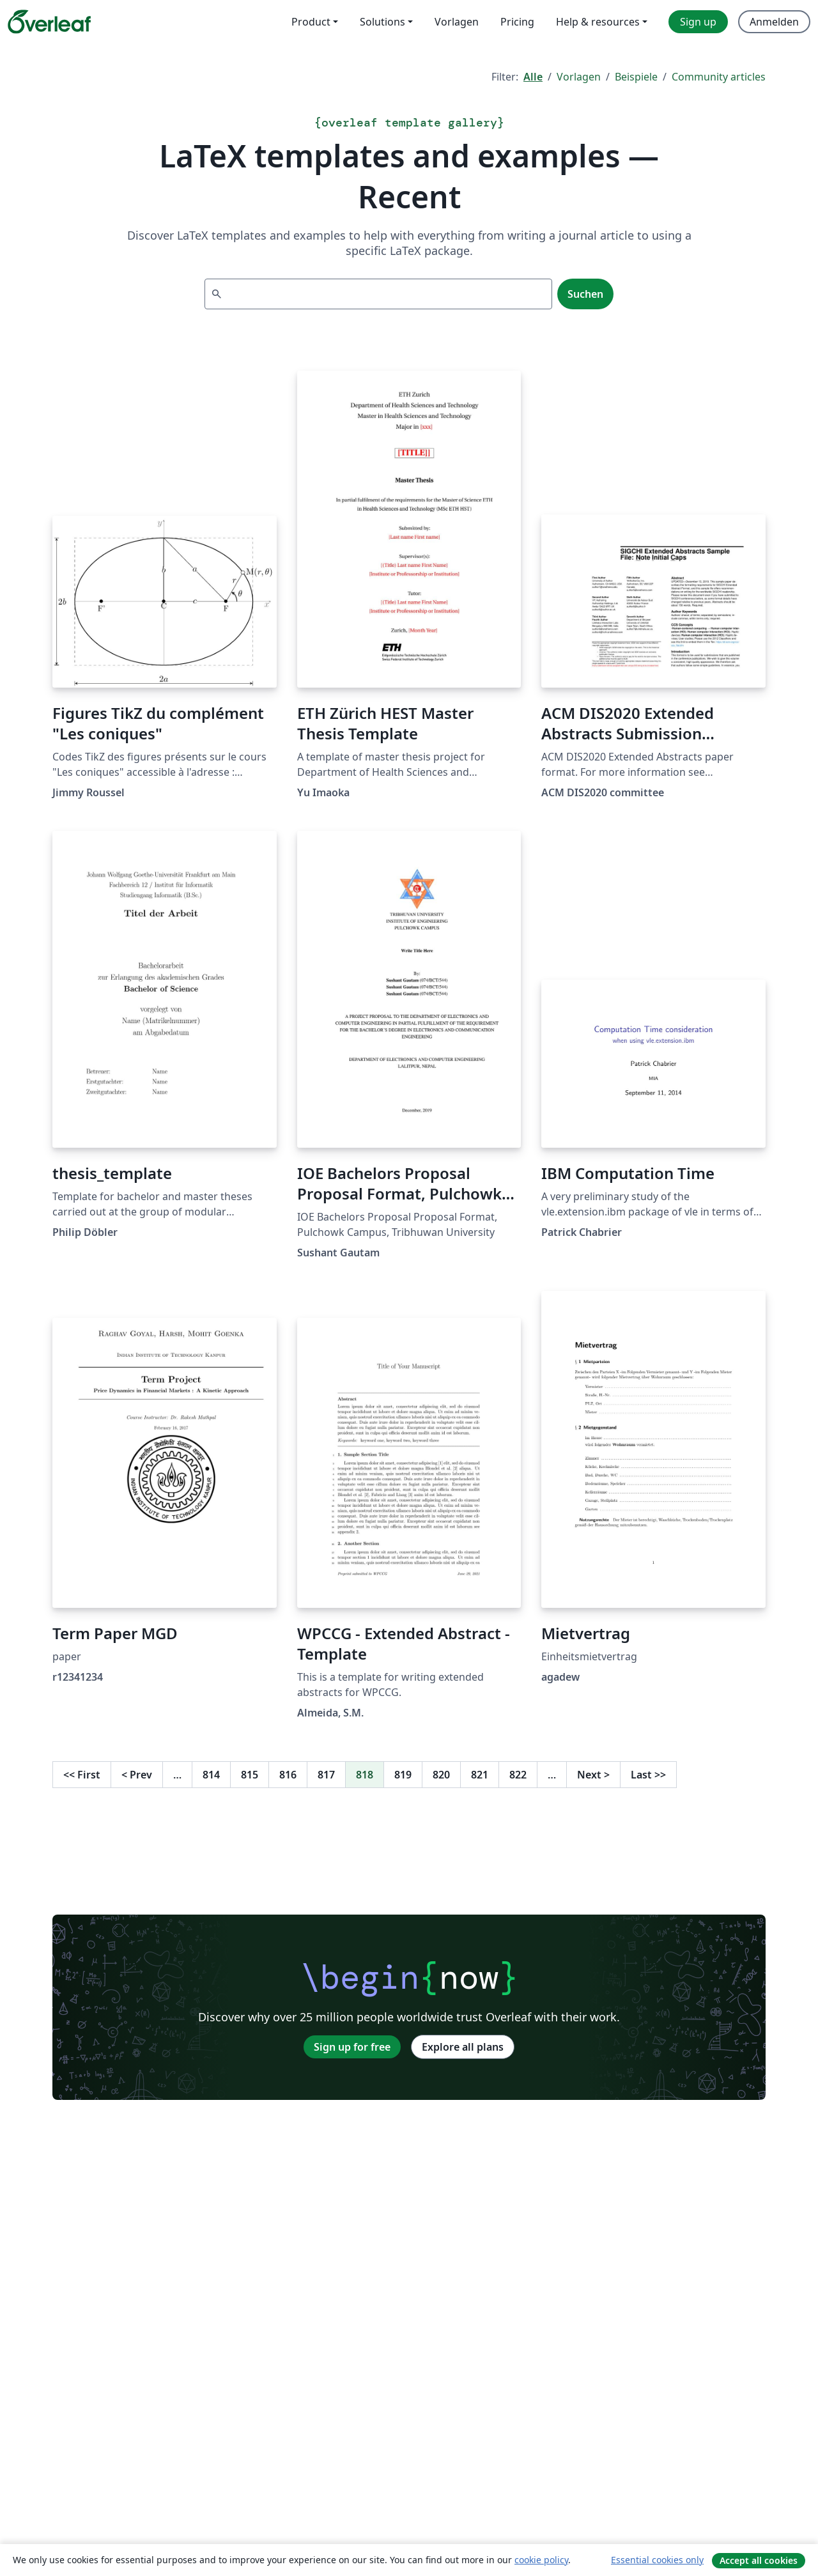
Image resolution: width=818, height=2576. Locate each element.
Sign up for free (352, 2047)
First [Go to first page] (81, 1775)
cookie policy (541, 2560)
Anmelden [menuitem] (774, 22)
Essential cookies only (657, 2560)
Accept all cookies (759, 2560)
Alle (533, 77)
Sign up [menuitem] (698, 22)
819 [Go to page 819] (403, 1775)
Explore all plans (463, 2047)
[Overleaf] (49, 21)
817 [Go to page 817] (326, 1775)
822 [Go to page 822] (518, 1775)
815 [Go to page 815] (249, 1775)
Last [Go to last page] (648, 1775)
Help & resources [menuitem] (598, 22)
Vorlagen (579, 77)
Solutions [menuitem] (382, 22)
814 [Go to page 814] (211, 1775)
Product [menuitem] (310, 22)
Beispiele (636, 77)
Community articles (719, 77)
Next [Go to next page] (593, 1775)
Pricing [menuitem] (517, 22)
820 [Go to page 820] (441, 1775)
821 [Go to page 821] (479, 1775)
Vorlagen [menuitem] (457, 22)
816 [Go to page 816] (288, 1775)
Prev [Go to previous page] (136, 1775)
